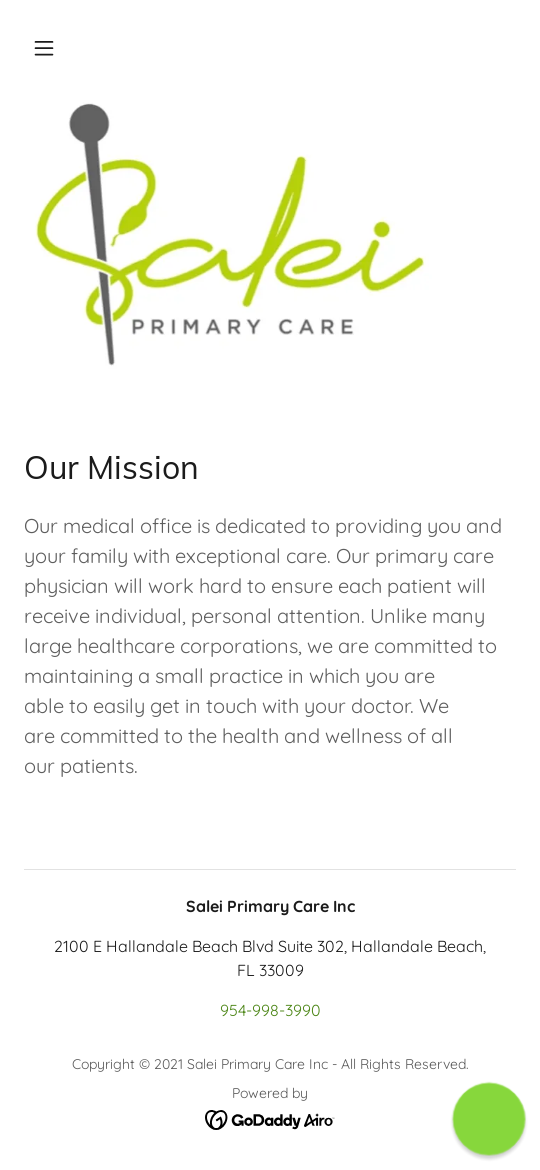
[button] (44, 48)
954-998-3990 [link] (270, 1010)
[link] (270, 1118)
